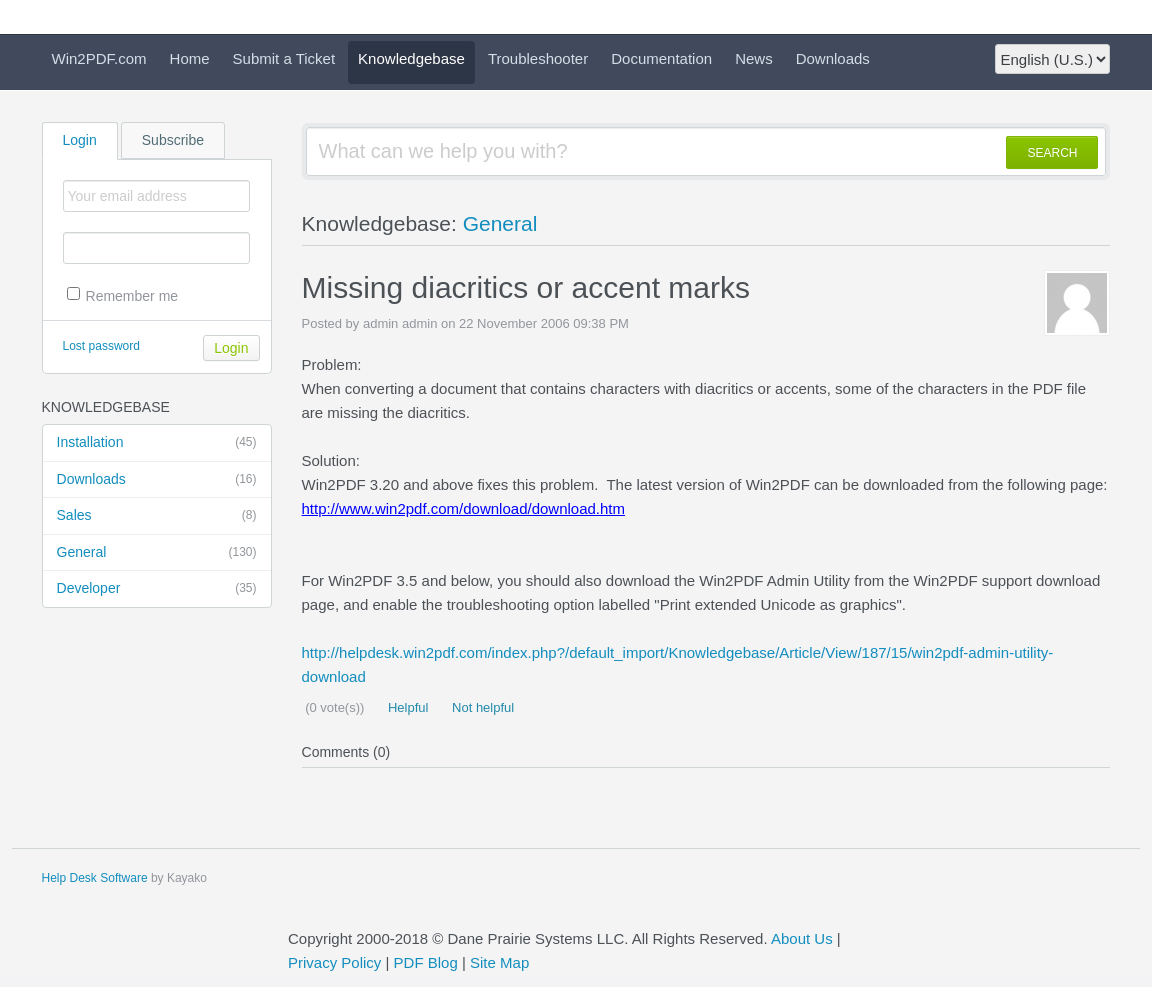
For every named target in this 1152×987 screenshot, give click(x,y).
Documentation (661, 58)
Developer (157, 589)
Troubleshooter (538, 58)
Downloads (833, 58)
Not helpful (481, 707)
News (754, 58)
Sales (157, 516)
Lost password (101, 346)
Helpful (406, 707)
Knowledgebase (411, 58)
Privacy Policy (334, 962)
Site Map (499, 962)
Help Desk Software (95, 878)
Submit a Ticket (284, 58)
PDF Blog (426, 962)
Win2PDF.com (99, 58)
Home (190, 58)
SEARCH (1052, 153)
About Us (802, 938)
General (157, 553)
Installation (157, 443)
